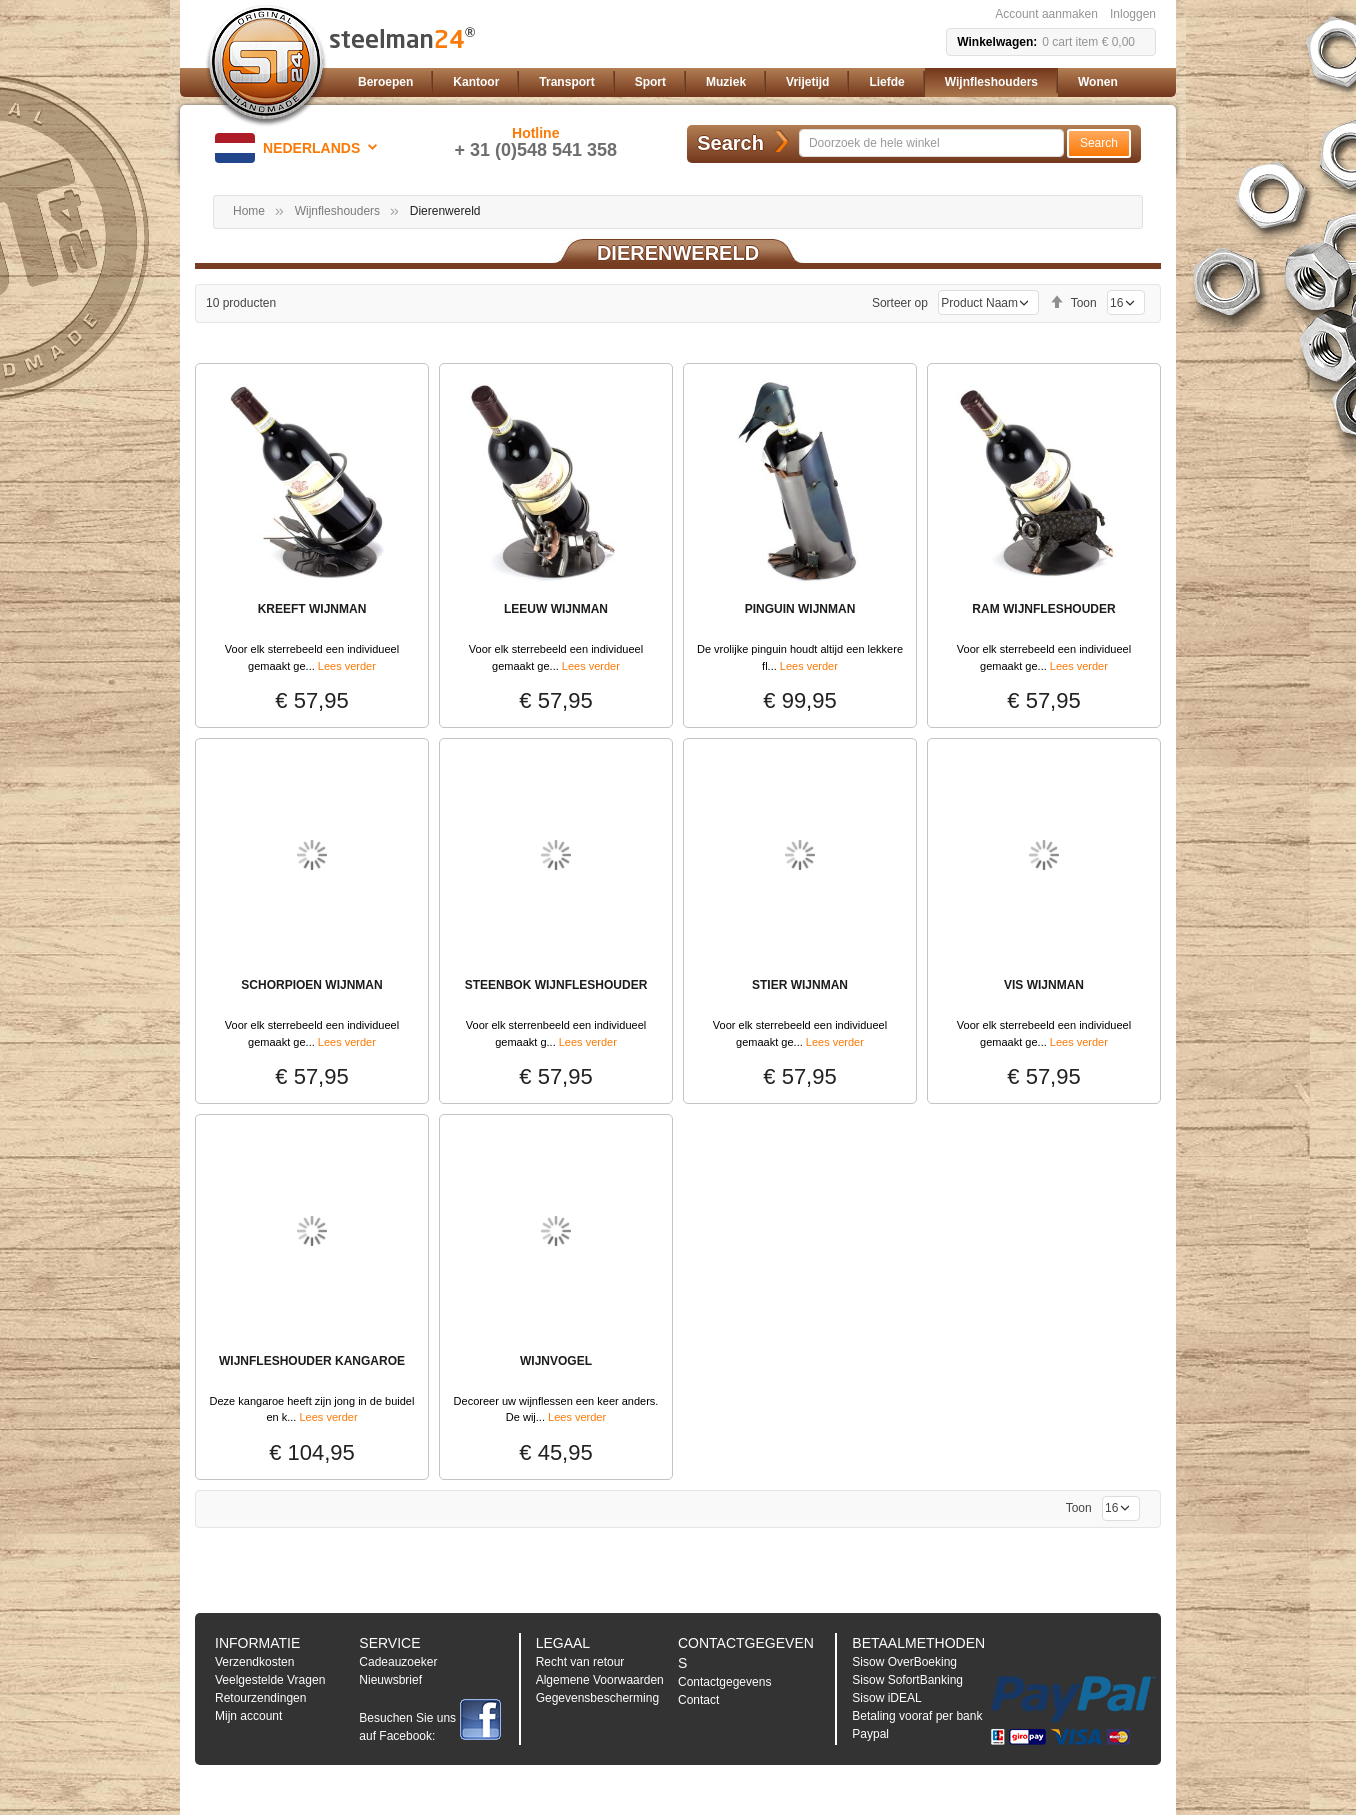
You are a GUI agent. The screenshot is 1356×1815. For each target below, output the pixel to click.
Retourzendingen (260, 1698)
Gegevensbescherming (597, 1698)
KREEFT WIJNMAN (312, 609)
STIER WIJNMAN (800, 985)
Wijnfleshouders (337, 211)
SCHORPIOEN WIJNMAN (311, 985)
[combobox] (931, 143)
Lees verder (347, 666)
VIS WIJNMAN (1044, 985)
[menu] (753, 82)
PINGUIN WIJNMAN (800, 609)
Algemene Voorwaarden (600, 1680)
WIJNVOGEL (556, 1361)
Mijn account (248, 1716)
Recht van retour (580, 1662)
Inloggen (1133, 14)
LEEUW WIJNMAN (556, 609)
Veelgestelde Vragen (270, 1680)
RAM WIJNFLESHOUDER (1043, 609)
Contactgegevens (724, 1682)
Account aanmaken (1046, 14)
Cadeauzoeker (398, 1662)
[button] (299, 148)
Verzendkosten (254, 1662)
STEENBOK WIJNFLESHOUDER (556, 985)
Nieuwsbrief (390, 1680)
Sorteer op (900, 303)
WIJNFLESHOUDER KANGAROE (312, 1361)
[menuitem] (385, 82)
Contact (698, 1700)
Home (249, 211)
